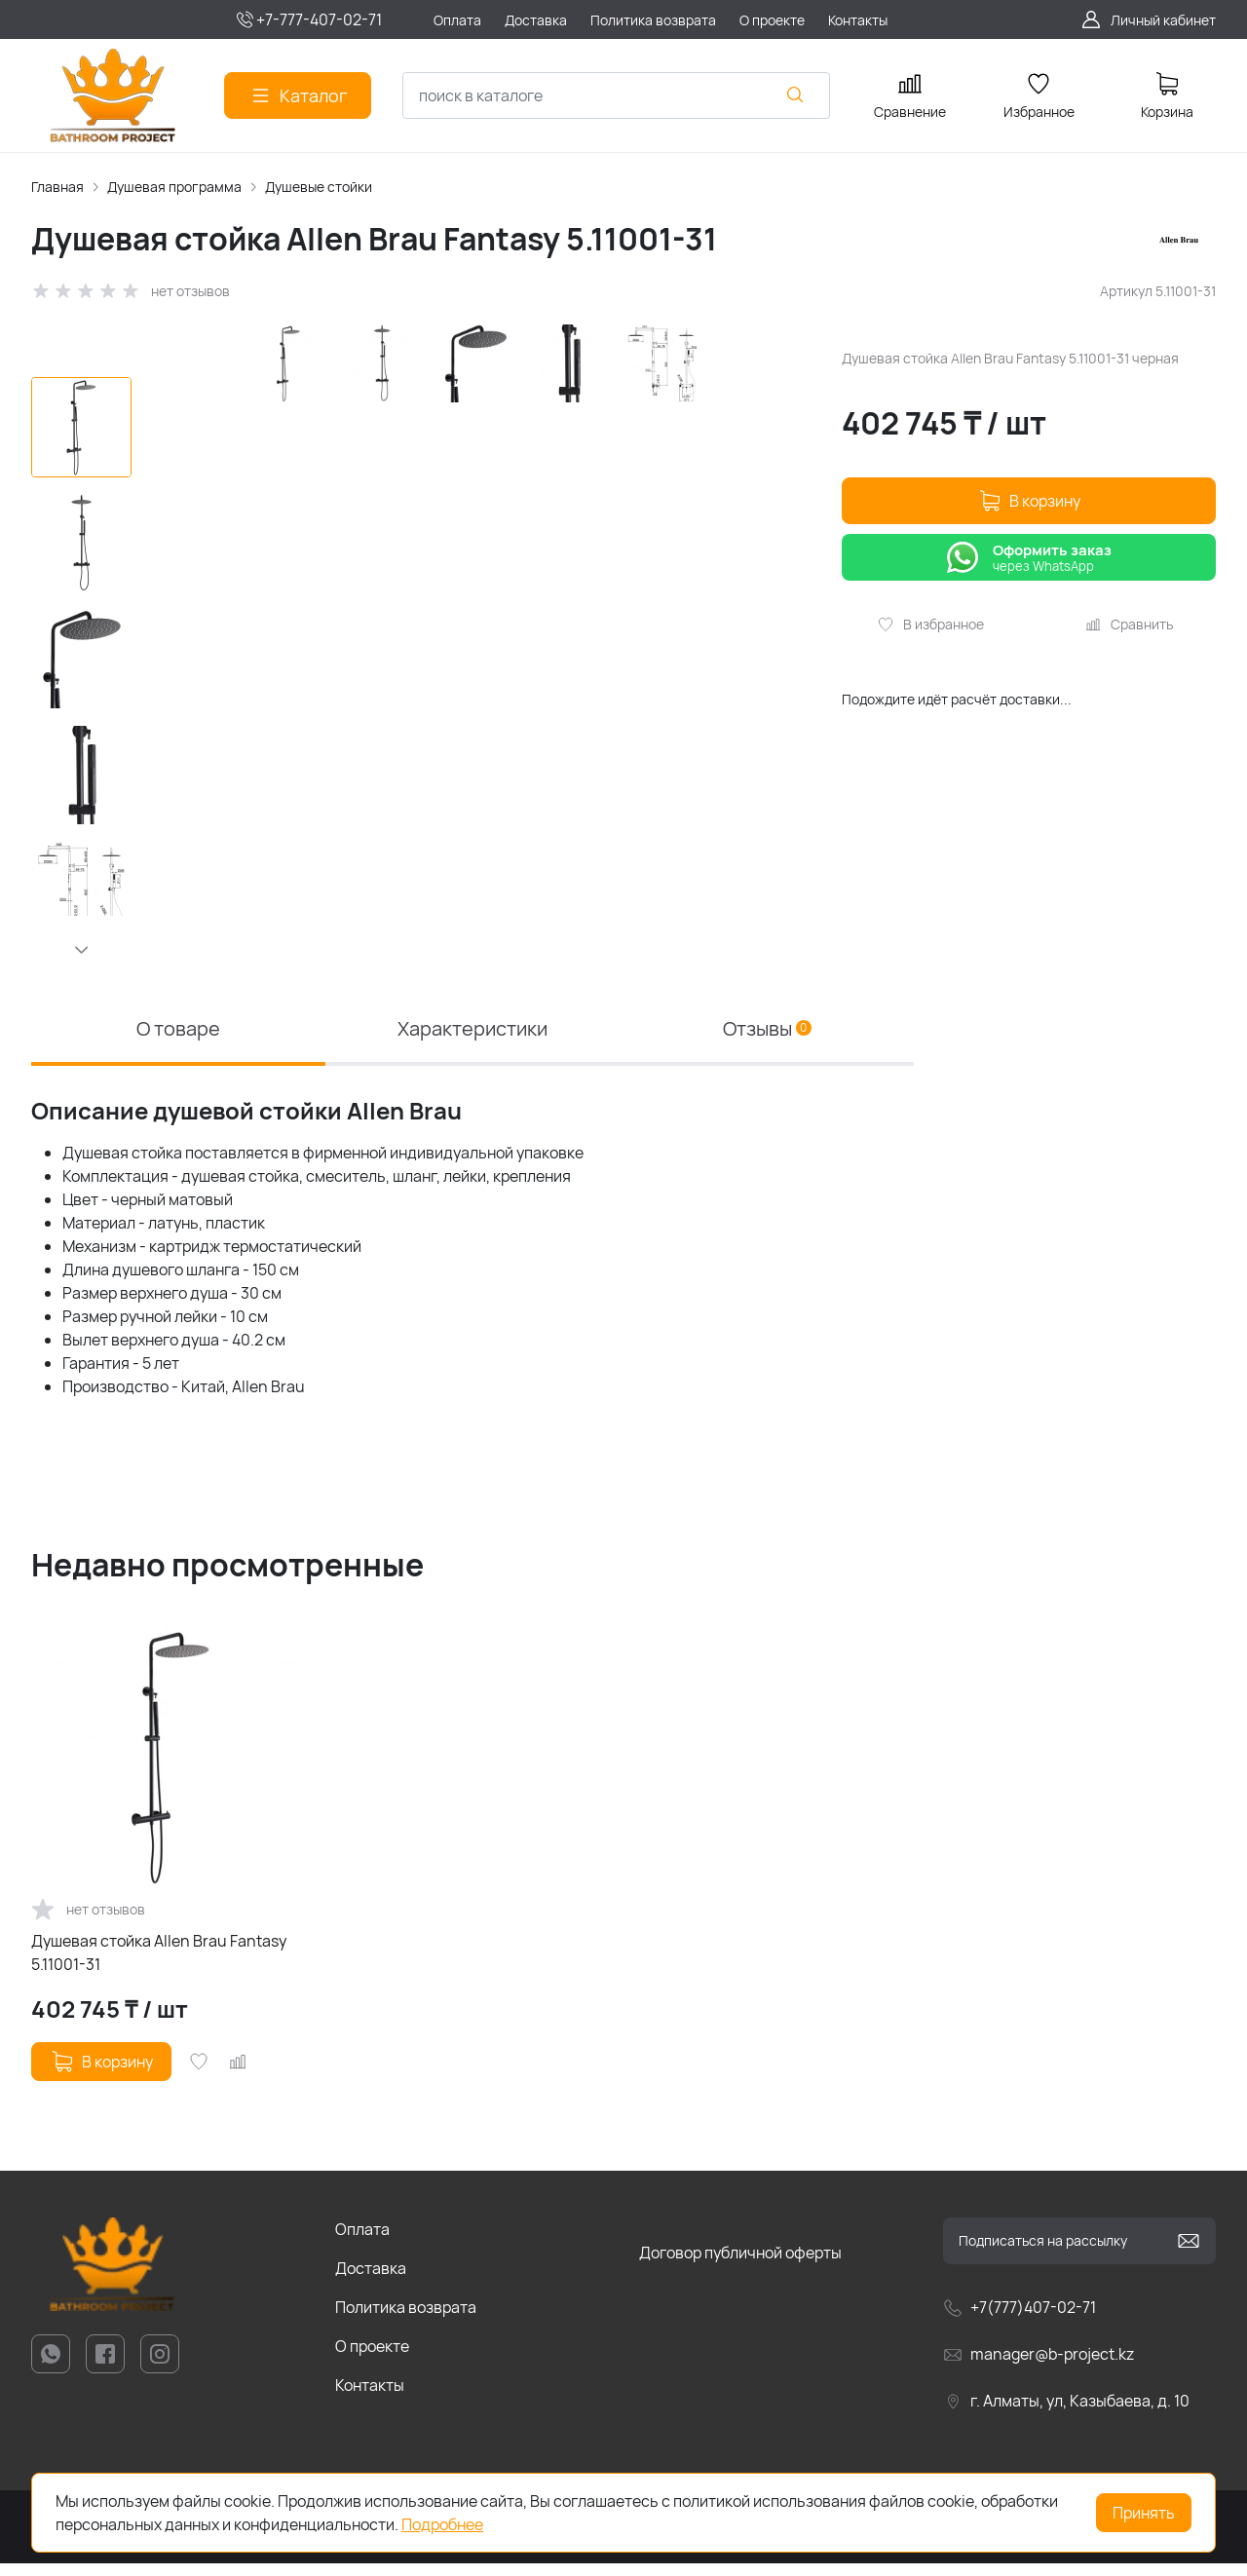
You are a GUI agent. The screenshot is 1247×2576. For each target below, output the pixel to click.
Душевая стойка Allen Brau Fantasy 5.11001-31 (158, 1965)
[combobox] (616, 95)
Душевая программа (174, 186)
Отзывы (767, 1041)
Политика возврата (405, 2319)
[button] (81, 949)
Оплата (362, 2242)
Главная (57, 186)
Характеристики (472, 1041)
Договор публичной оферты (740, 2265)
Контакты (369, 2397)
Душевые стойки (318, 186)
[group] (483, 652)
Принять (1144, 2512)
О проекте (372, 2358)
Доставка (370, 2281)
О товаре (178, 1041)
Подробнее (442, 2524)
